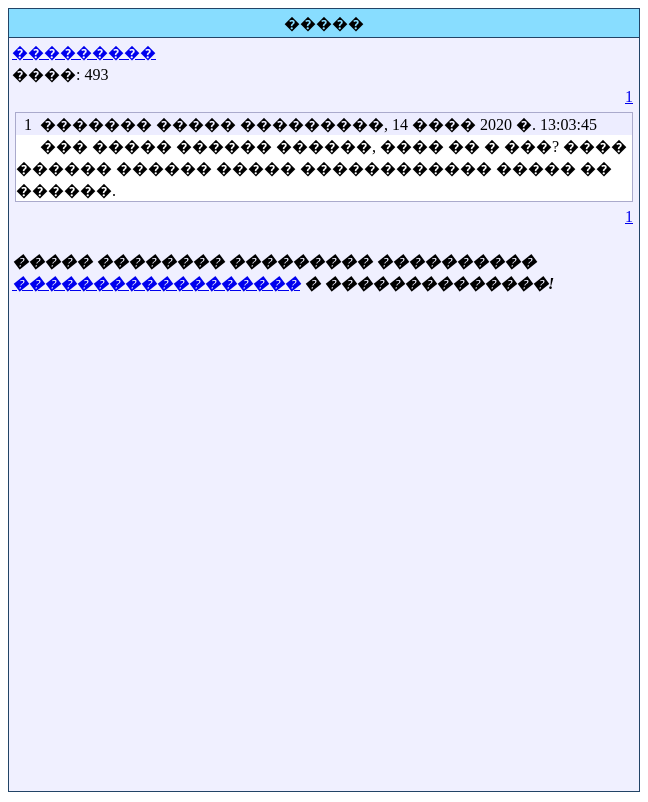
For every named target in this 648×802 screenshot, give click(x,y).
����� (324, 23)
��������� (84, 52)
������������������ (156, 283)
